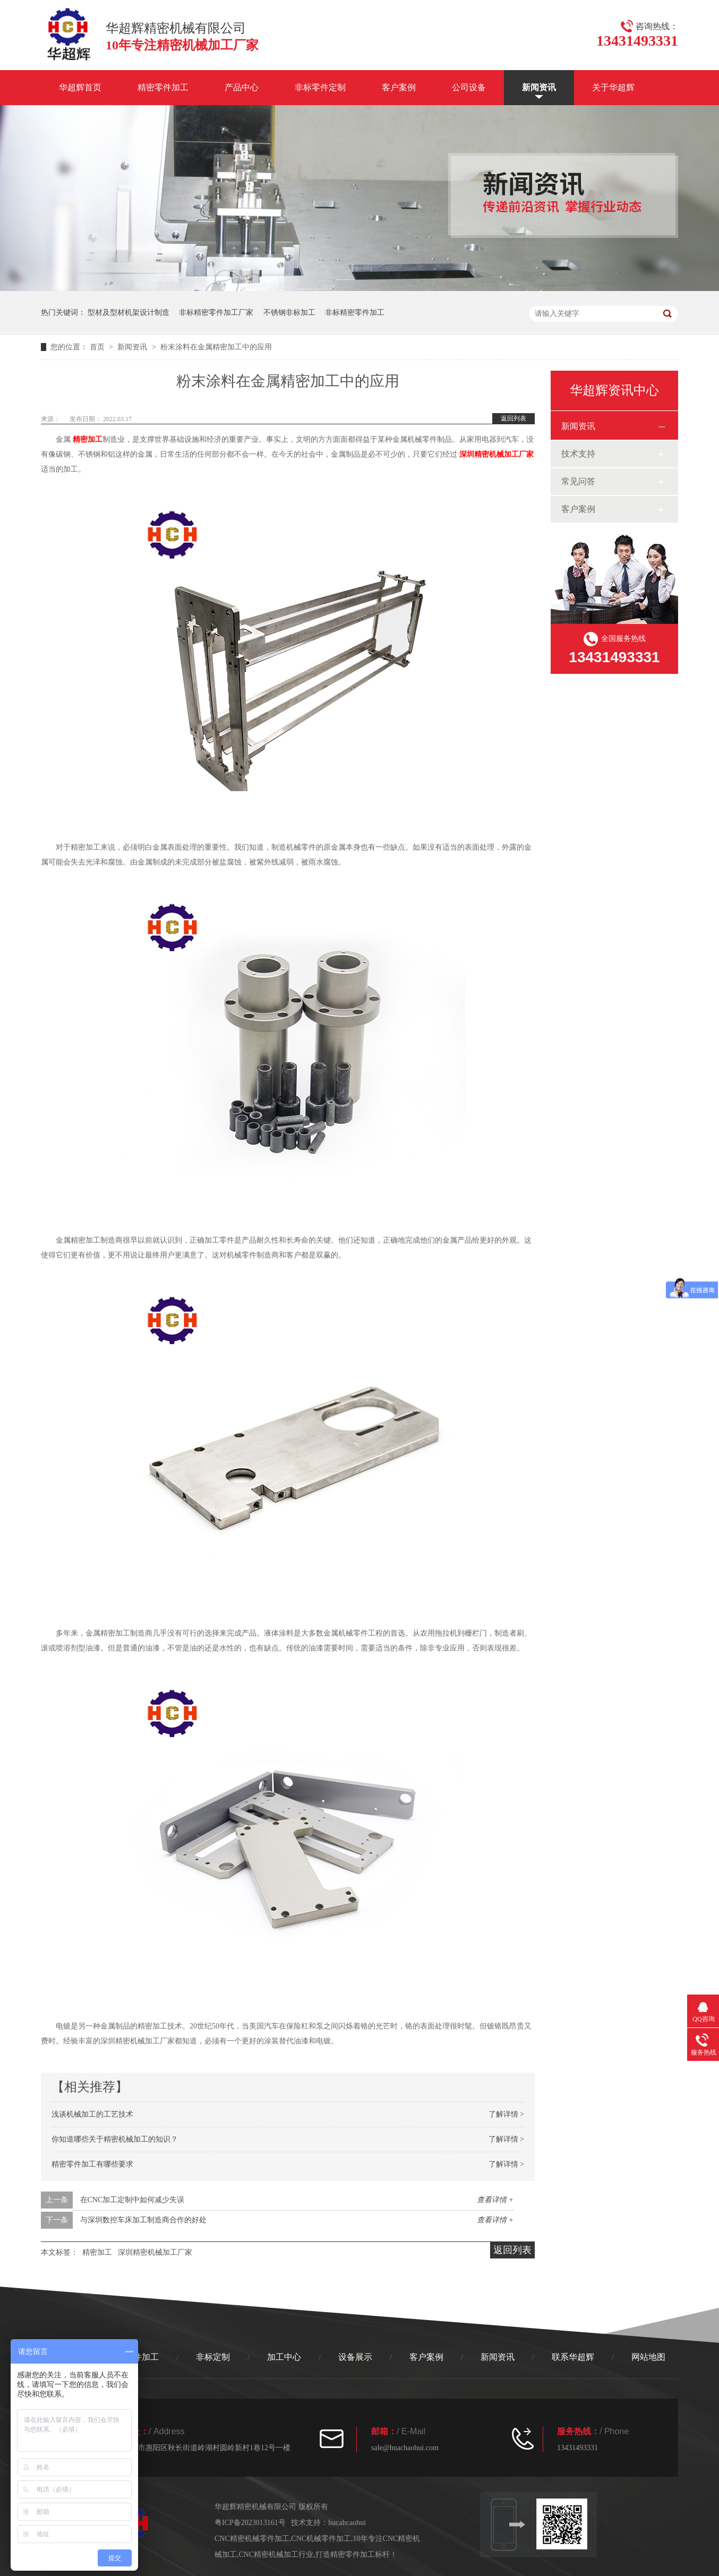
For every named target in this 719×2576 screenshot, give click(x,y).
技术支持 (578, 453)
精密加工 (87, 439)
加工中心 (284, 2356)
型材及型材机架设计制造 (128, 312)
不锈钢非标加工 (289, 312)
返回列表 (513, 418)
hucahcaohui (347, 2523)
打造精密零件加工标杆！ (356, 2554)
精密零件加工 (163, 87)
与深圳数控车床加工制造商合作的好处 (143, 2220)
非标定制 (213, 2356)
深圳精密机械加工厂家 (496, 454)
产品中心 (242, 87)
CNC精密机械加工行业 (276, 2554)
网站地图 (648, 2356)
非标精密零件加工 (354, 312)
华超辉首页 (80, 87)
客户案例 (399, 87)
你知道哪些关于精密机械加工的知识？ (115, 2139)
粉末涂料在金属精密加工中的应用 (216, 347)
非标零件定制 (320, 87)
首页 (98, 347)
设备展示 (355, 2356)
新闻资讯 (539, 87)
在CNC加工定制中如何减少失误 (132, 2200)
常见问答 (578, 481)
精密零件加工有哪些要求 (92, 2164)
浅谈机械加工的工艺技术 (92, 2114)
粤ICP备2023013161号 (250, 2523)
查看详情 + (495, 2200)
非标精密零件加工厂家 (216, 312)
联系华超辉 (573, 2356)
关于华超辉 (613, 87)
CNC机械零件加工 (321, 2539)
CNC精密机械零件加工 (252, 2539)
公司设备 (469, 87)
